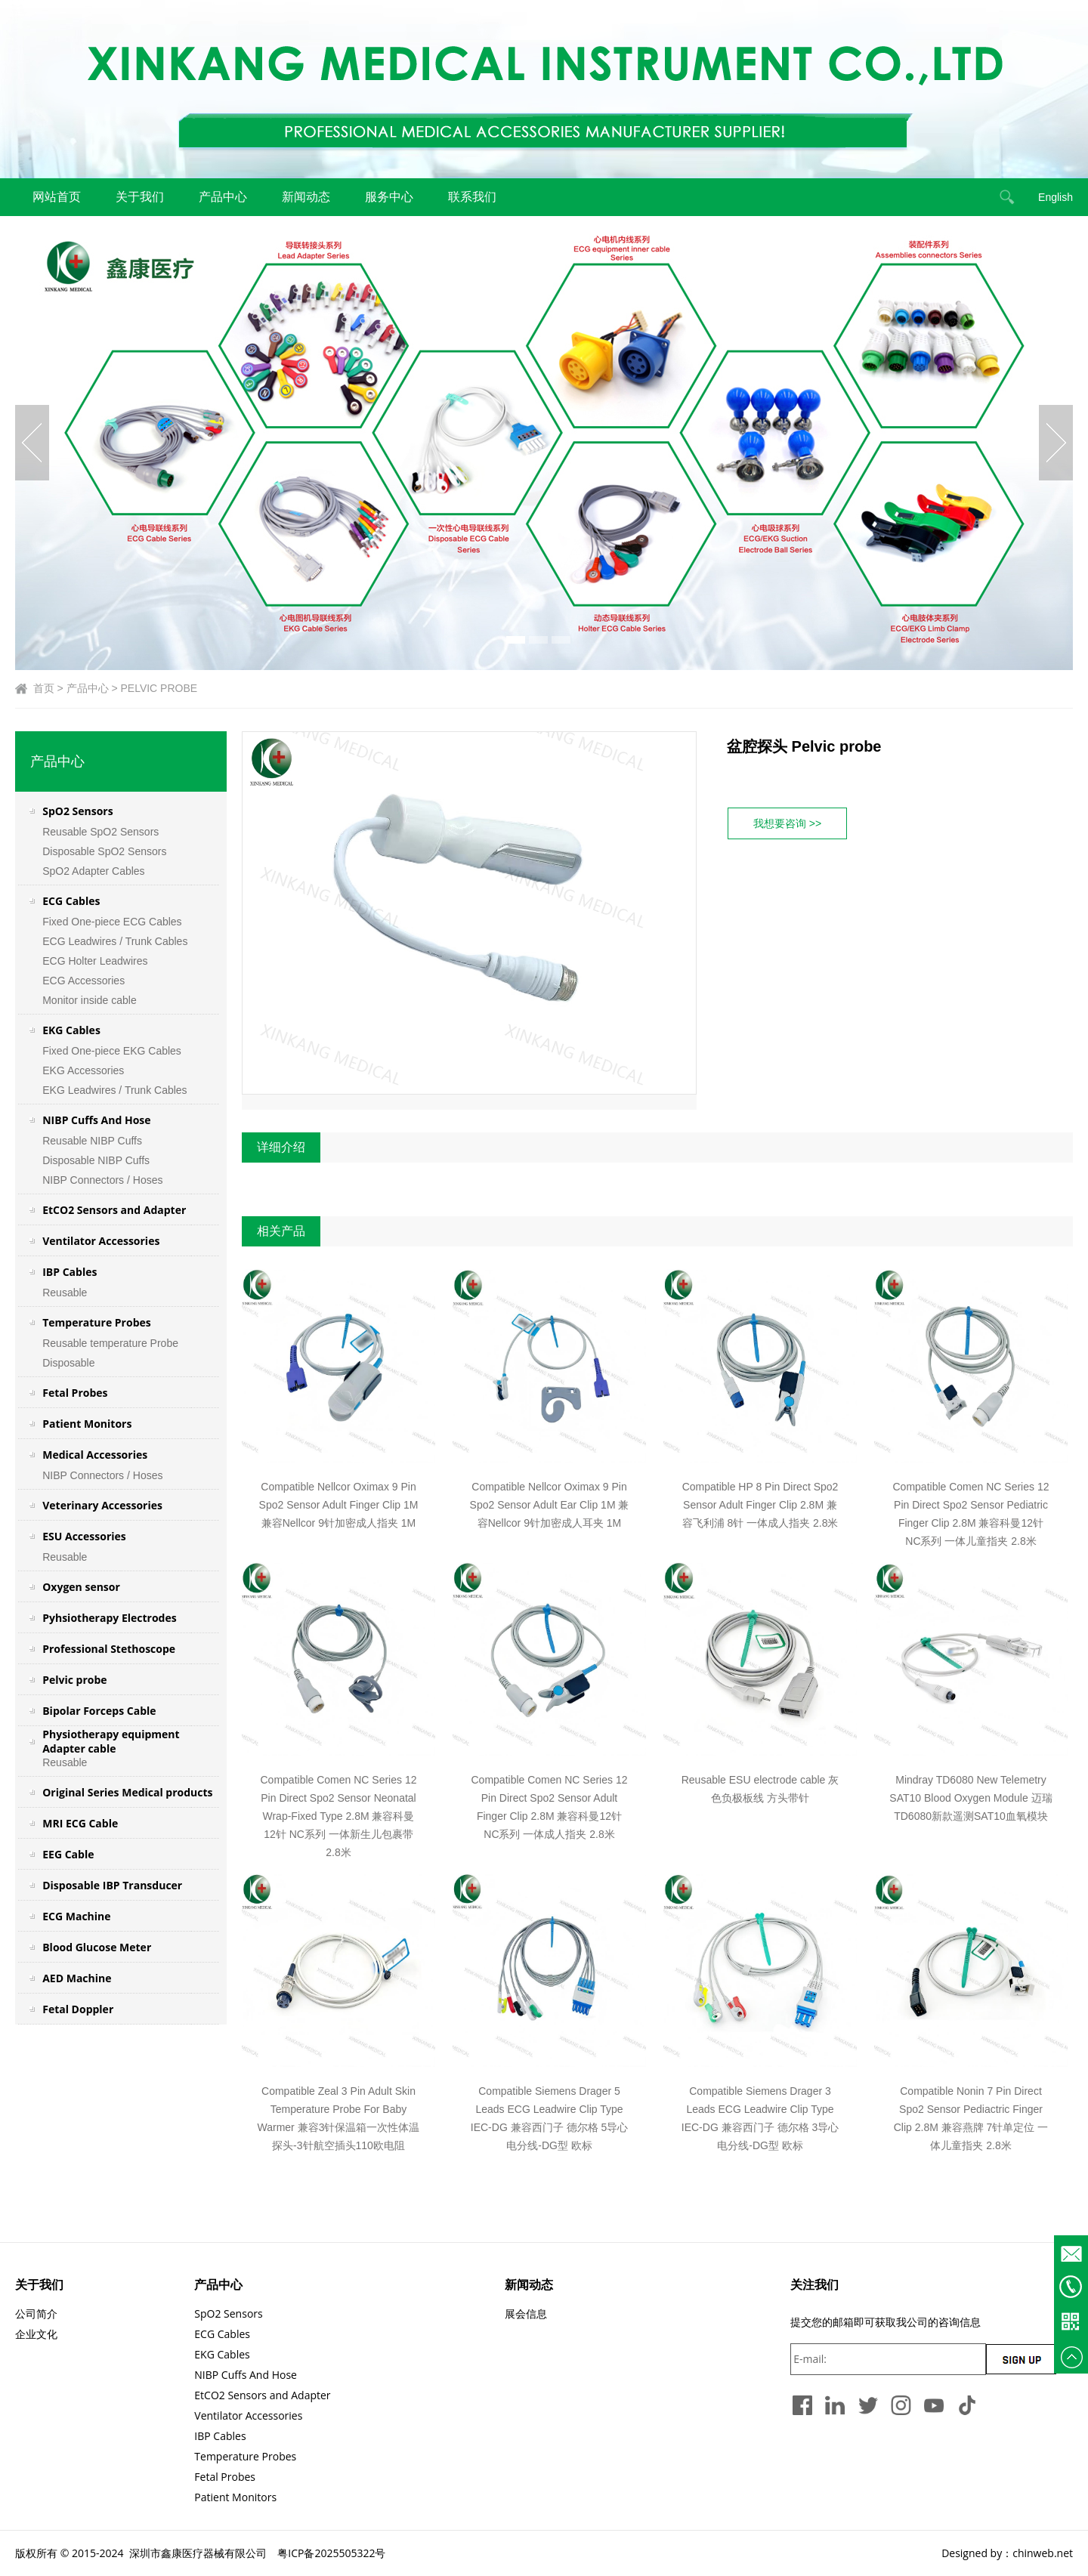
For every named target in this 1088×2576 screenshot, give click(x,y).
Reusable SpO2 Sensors (100, 832)
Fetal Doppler (77, 2009)
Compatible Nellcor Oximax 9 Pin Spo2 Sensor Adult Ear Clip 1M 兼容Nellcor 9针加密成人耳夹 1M (549, 1505)
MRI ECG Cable (80, 1823)
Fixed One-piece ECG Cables (111, 922)
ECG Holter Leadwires (94, 961)
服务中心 (389, 196)
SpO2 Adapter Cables (93, 871)
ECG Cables (71, 901)
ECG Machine (76, 1916)
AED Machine (76, 1978)
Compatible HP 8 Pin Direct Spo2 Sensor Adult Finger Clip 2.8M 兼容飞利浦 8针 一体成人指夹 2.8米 (760, 1505)
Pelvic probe (74, 1680)
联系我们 (472, 196)
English (1055, 197)
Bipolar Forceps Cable (99, 1710)
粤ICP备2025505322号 (331, 2553)
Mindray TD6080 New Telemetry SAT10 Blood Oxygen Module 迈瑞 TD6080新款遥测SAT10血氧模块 (970, 1798)
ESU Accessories (84, 1536)
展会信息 (526, 2313)
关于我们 (140, 196)
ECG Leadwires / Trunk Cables (114, 941)
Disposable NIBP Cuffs (96, 1160)
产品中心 (223, 196)
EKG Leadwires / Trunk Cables (114, 1090)
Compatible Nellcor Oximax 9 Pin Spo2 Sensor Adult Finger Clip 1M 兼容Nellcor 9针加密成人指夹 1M (339, 1505)
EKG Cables (71, 1030)
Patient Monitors (86, 1423)
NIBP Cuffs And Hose (96, 1120)
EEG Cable (68, 1854)
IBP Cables (69, 1272)
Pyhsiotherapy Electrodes (109, 1618)
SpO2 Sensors (77, 811)
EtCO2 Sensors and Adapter (114, 1210)
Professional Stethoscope (108, 1649)
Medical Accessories (94, 1454)
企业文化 (36, 2334)
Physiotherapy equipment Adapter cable (110, 1741)
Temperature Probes (96, 1322)
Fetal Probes (74, 1392)
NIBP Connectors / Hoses (102, 1180)
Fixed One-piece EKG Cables (111, 1051)
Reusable (64, 1292)
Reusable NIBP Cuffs (92, 1141)
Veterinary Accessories (102, 1505)
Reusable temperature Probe (110, 1343)
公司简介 (36, 2313)
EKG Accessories (83, 1070)
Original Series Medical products (127, 1792)
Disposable (68, 1363)
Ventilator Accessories (100, 1241)
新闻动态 (306, 196)
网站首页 (56, 196)
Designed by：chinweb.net (1007, 2553)
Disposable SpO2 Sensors (104, 851)
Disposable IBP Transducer (112, 1885)
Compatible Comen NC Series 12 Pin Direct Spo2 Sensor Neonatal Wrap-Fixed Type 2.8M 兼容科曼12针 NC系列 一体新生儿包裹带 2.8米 (339, 1816)
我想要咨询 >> (787, 823)
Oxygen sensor (81, 1587)
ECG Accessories (83, 980)
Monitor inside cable (90, 1000)
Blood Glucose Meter (96, 1947)
